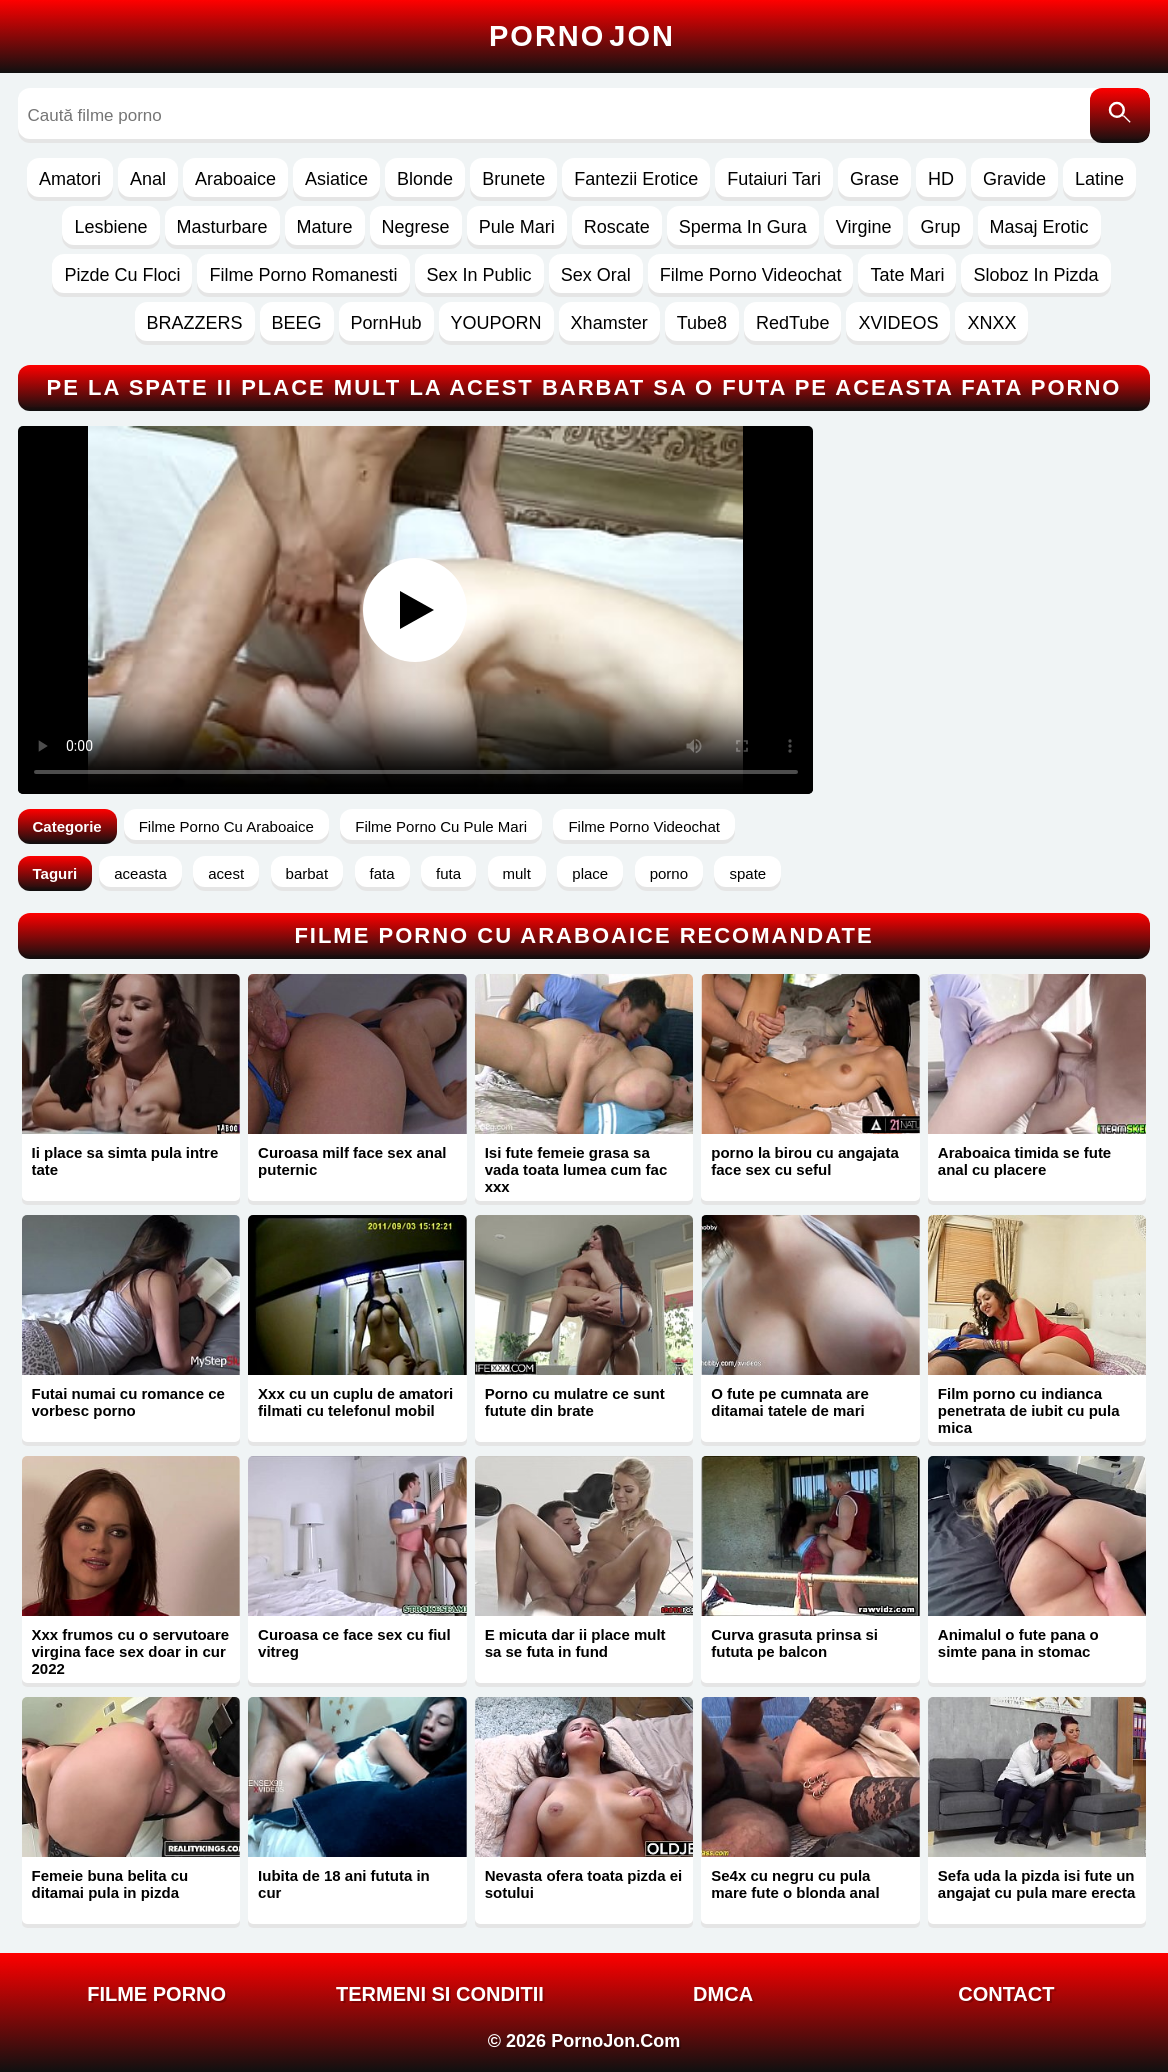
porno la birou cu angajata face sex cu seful (805, 1161)
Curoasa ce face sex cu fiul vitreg (354, 1643)
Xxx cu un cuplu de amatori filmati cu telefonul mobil (355, 1402)
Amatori (70, 179)
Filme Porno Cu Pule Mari (441, 826)
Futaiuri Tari (774, 179)
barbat (307, 873)
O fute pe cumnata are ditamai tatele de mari (790, 1402)
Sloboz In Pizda (1035, 275)
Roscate (617, 227)
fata (382, 873)
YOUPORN (496, 323)
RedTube (792, 323)
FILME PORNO (156, 1994)
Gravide (1014, 179)
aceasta (140, 873)
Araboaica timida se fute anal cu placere (1024, 1161)
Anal (148, 179)
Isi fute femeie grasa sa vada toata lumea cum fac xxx (576, 1169)
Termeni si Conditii (440, 1994)
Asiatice (336, 179)
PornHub (386, 323)
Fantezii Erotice (636, 179)
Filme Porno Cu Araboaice (226, 826)
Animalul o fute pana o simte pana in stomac (1018, 1643)
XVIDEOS (898, 323)
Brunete (513, 179)
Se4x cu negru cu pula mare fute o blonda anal (795, 1884)
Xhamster (609, 323)
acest (226, 873)
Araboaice (235, 179)
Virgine (864, 227)
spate (747, 873)
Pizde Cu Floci (122, 275)
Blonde (425, 179)
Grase (874, 179)
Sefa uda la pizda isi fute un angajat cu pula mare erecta (1037, 1884)
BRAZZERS (195, 323)
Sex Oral (596, 275)
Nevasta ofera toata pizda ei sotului (584, 1884)
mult (517, 873)
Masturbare (222, 227)
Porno (582, 36)
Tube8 (702, 323)
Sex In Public (479, 275)
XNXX (991, 323)
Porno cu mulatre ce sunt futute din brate (575, 1402)
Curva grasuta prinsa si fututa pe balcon (794, 1643)
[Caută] (1120, 115)
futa (448, 873)
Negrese (416, 227)
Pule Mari (517, 227)
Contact (1006, 1994)
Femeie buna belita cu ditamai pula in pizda (110, 1884)
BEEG (297, 323)
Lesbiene (110, 227)
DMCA (723, 1994)
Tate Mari (907, 275)
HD (941, 179)
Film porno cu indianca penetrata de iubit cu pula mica (1029, 1410)
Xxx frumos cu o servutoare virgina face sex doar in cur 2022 (131, 1651)
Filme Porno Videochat (751, 275)
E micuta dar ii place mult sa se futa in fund (575, 1643)
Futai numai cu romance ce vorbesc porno (128, 1402)
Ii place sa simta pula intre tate (125, 1161)
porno (669, 873)
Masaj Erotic (1039, 227)
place (590, 873)
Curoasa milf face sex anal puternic (352, 1161)
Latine (1099, 179)
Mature (325, 227)
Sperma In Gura (743, 227)
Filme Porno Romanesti (303, 275)
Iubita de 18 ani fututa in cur (344, 1884)
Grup (940, 227)
